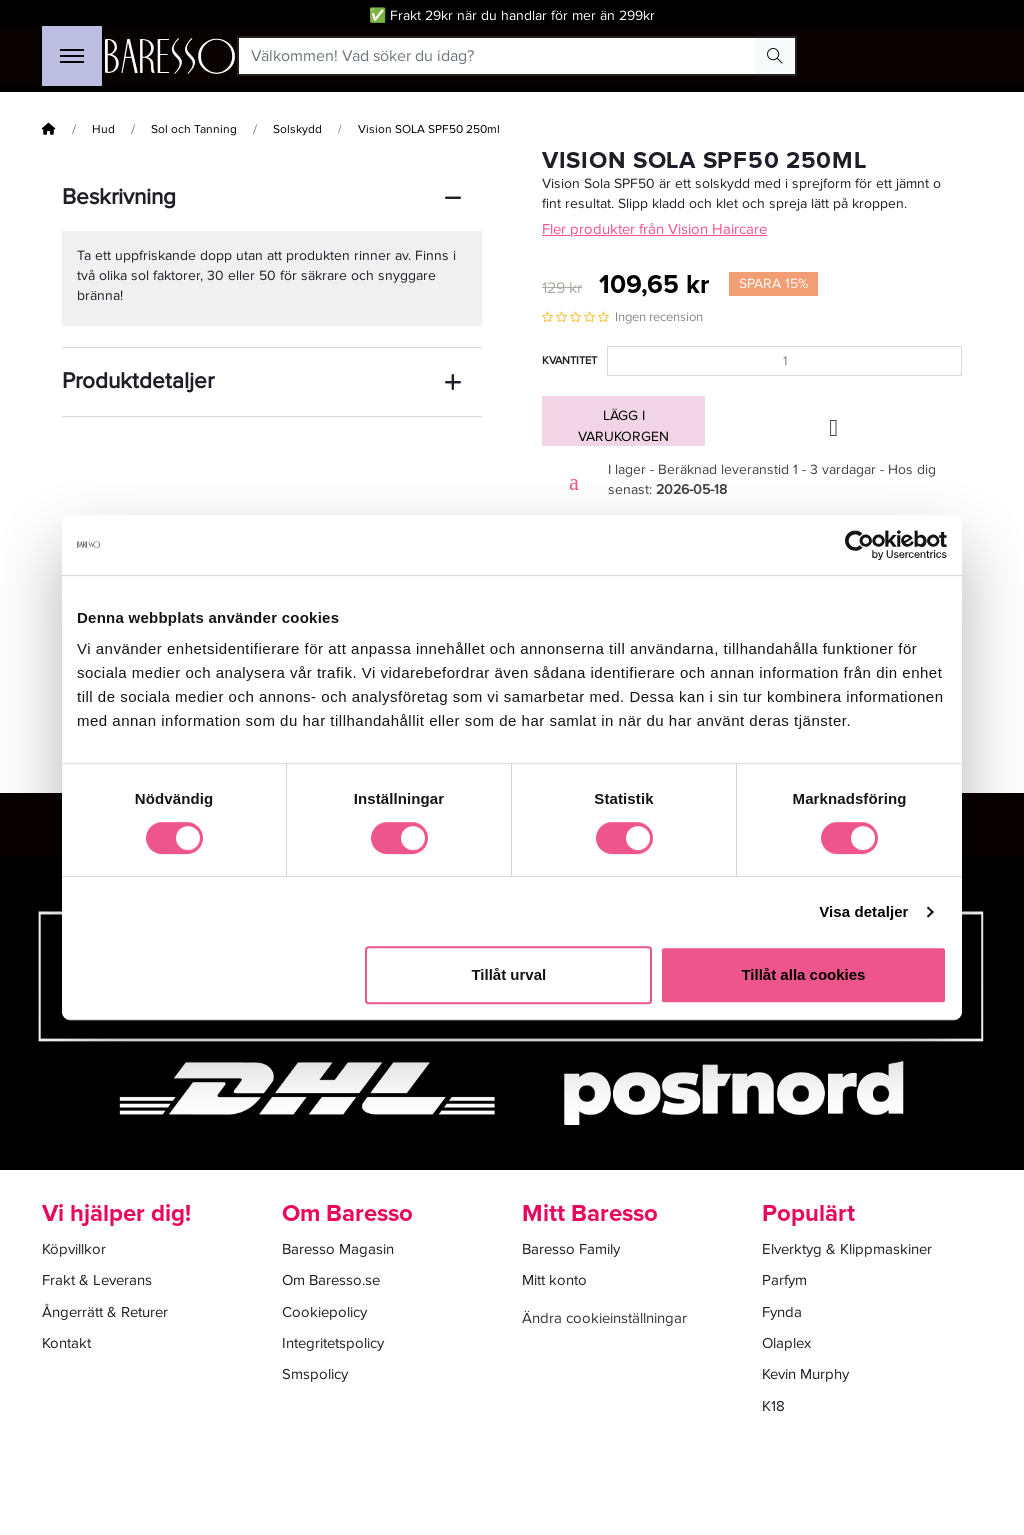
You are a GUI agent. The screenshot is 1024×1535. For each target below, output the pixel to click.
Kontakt (66, 1343)
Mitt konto (554, 1280)
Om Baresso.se (331, 1280)
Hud (103, 129)
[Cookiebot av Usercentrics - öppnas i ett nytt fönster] (859, 545)
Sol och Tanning (194, 129)
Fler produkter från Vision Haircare (654, 229)
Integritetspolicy (333, 1343)
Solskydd (297, 129)
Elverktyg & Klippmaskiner (847, 1249)
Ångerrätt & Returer (105, 1312)
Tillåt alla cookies (803, 974)
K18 (773, 1406)
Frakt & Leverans (97, 1280)
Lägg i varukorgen (623, 426)
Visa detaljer (863, 911)
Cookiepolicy (324, 1312)
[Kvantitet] (784, 361)
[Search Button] (775, 56)
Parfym (784, 1280)
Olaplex (786, 1343)
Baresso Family (571, 1249)
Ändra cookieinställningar (604, 1318)
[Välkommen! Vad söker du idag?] (497, 56)
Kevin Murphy (805, 1374)
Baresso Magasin (338, 1249)
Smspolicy (315, 1374)
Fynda (782, 1312)
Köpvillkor (74, 1249)
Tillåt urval (508, 974)
